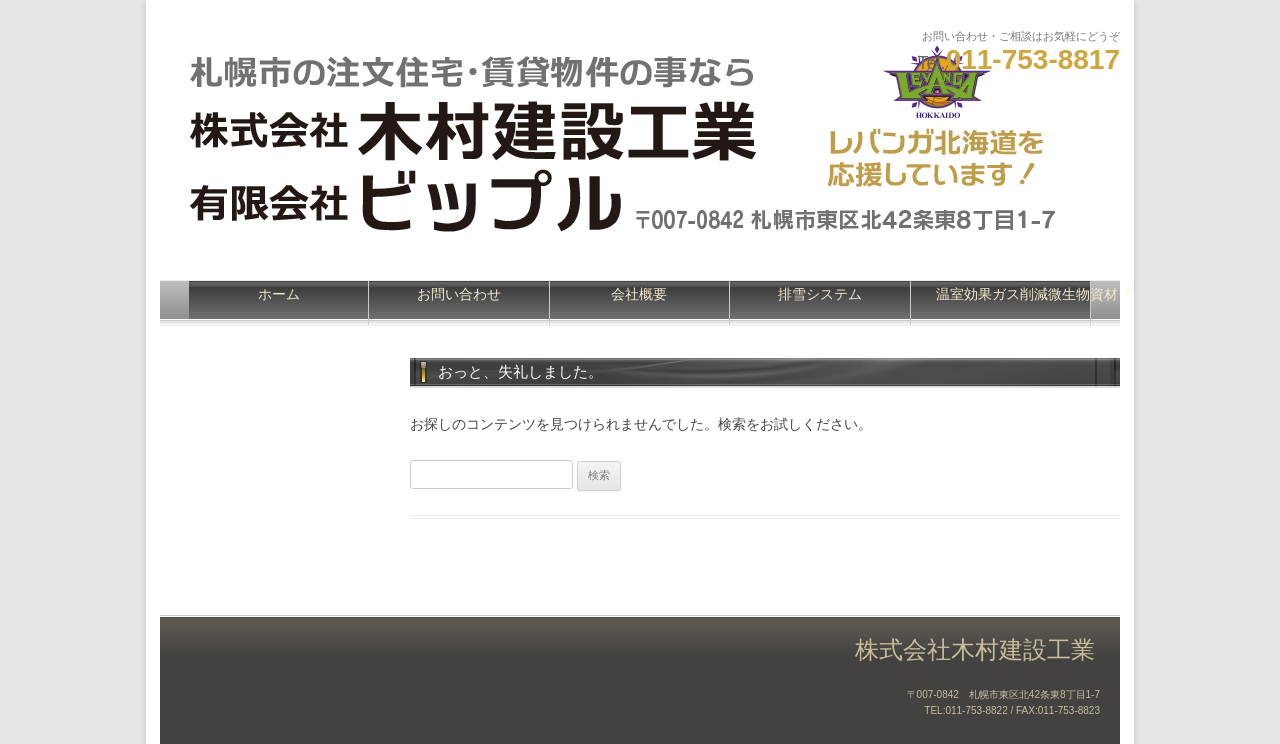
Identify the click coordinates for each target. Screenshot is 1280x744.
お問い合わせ (459, 294)
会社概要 (639, 294)
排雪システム (820, 294)
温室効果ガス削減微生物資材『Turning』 (1014, 294)
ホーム (279, 294)
